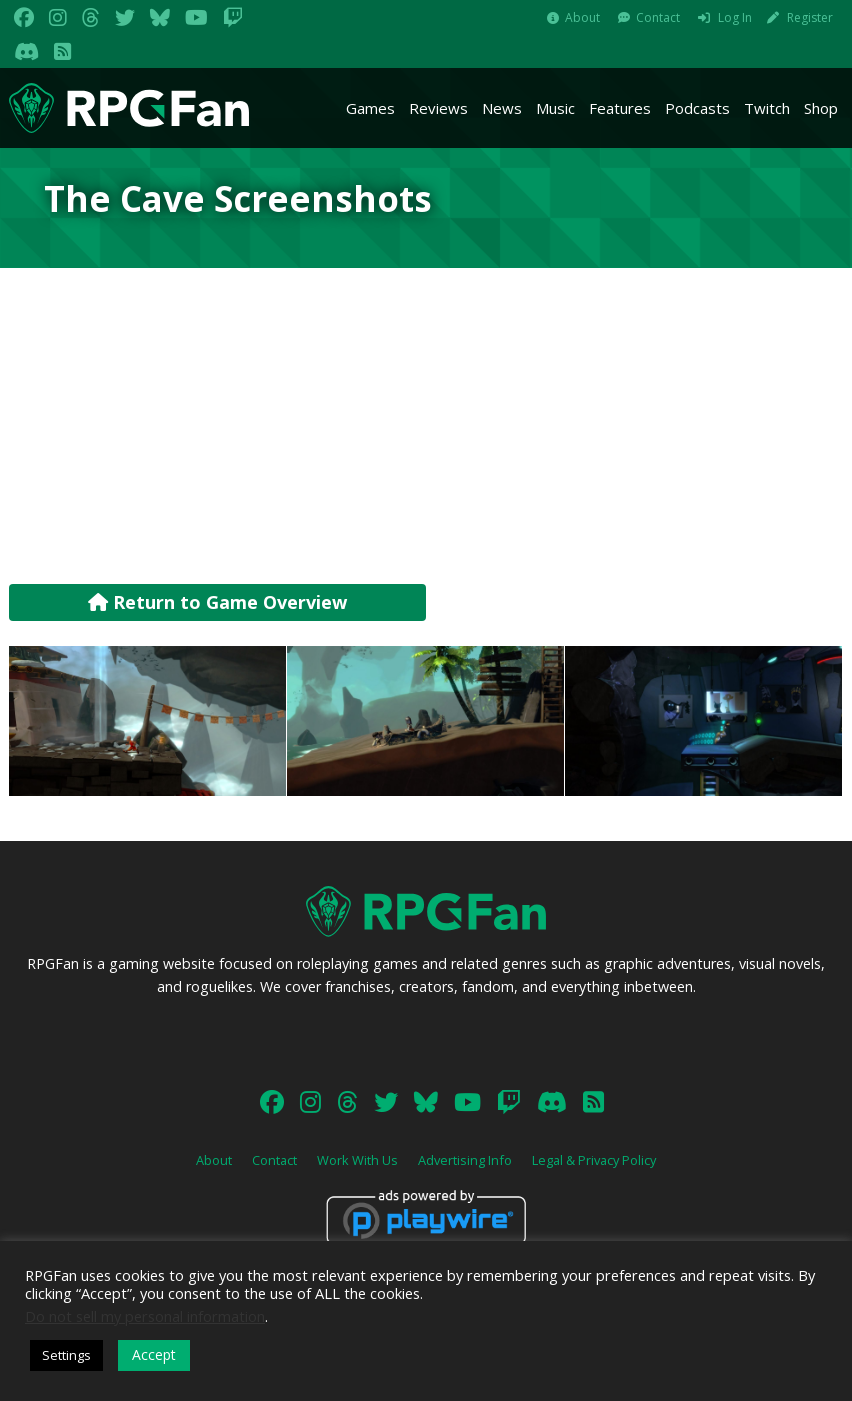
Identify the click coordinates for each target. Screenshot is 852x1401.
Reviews (438, 108)
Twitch (767, 108)
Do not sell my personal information (145, 1316)
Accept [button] (154, 1354)
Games (370, 108)
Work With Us (357, 1160)
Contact (658, 17)
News (502, 108)
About (582, 17)
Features (620, 108)
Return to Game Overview (217, 602)
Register (810, 17)
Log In (735, 17)
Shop (821, 108)
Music (555, 108)
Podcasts (697, 108)
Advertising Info (465, 1160)
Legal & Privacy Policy (594, 1160)
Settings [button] (66, 1355)
